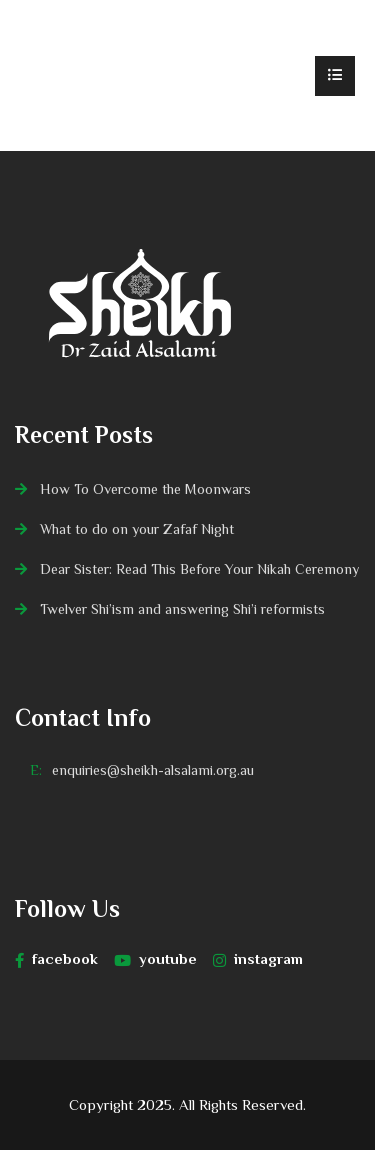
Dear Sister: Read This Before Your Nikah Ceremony (199, 569)
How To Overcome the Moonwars (145, 489)
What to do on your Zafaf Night (137, 529)
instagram (258, 959)
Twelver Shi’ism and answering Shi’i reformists (182, 609)
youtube (155, 959)
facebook (56, 959)
